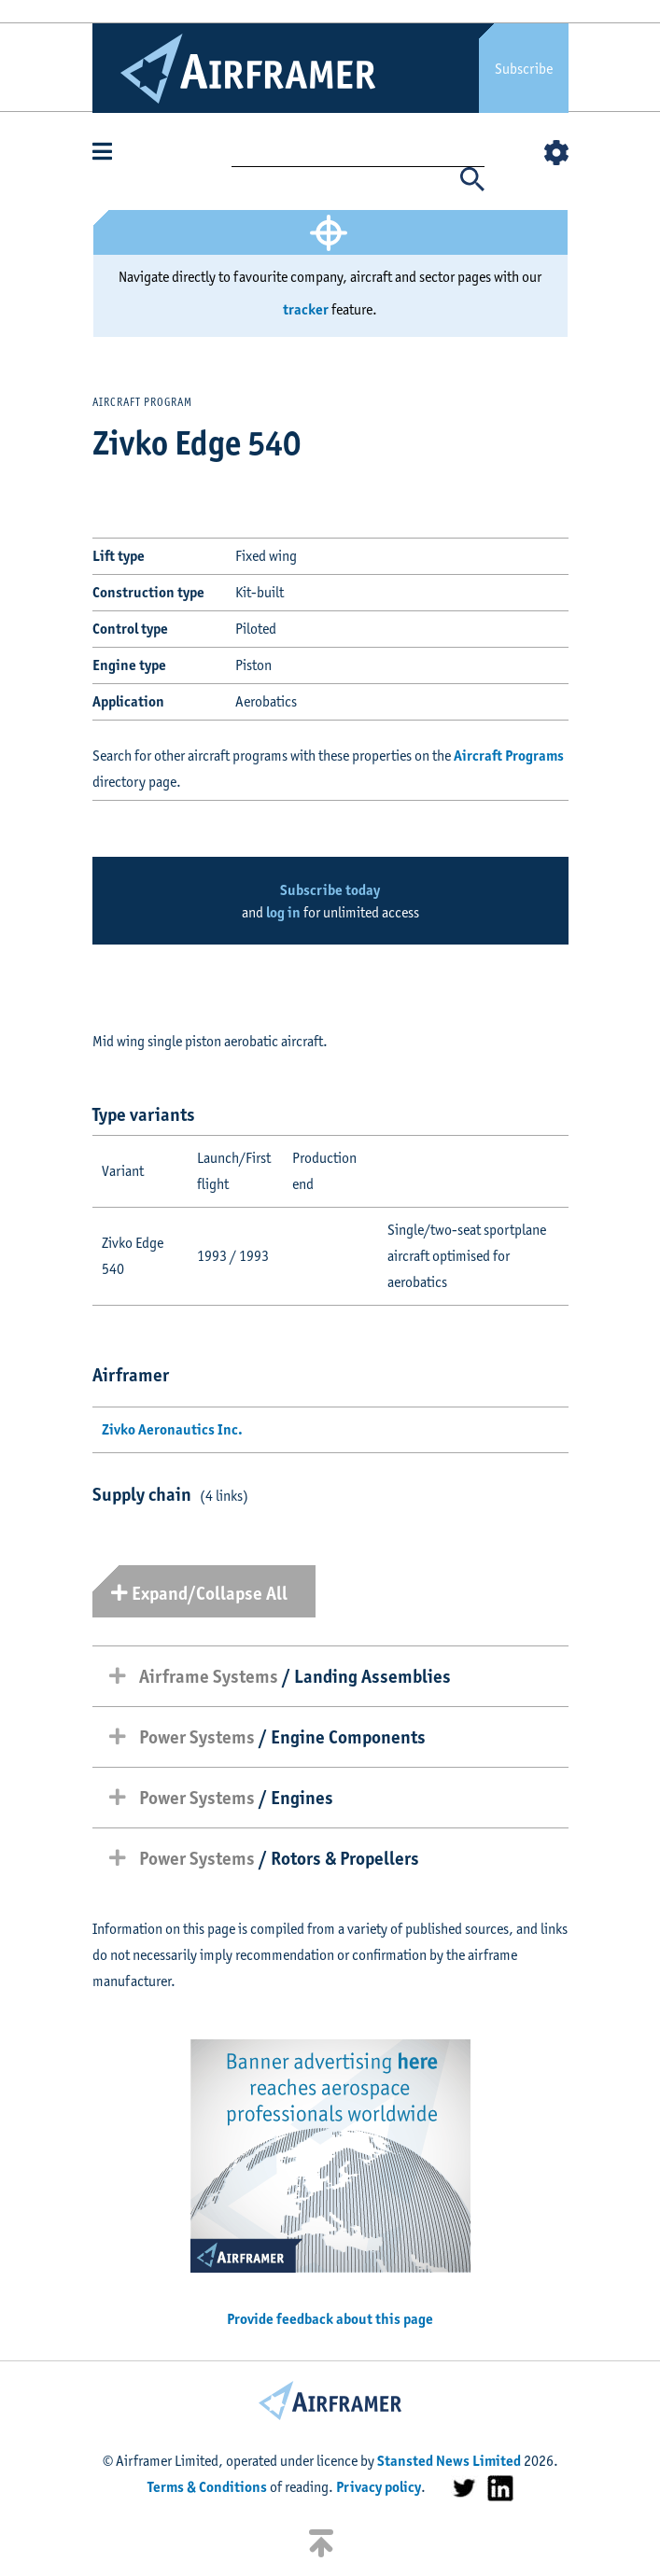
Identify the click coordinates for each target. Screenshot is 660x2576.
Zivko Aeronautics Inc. (172, 1429)
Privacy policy (378, 2487)
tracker (306, 309)
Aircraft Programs (509, 755)
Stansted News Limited (449, 2461)
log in (283, 912)
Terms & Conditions (207, 2487)
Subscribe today (330, 890)
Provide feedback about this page (330, 2319)
